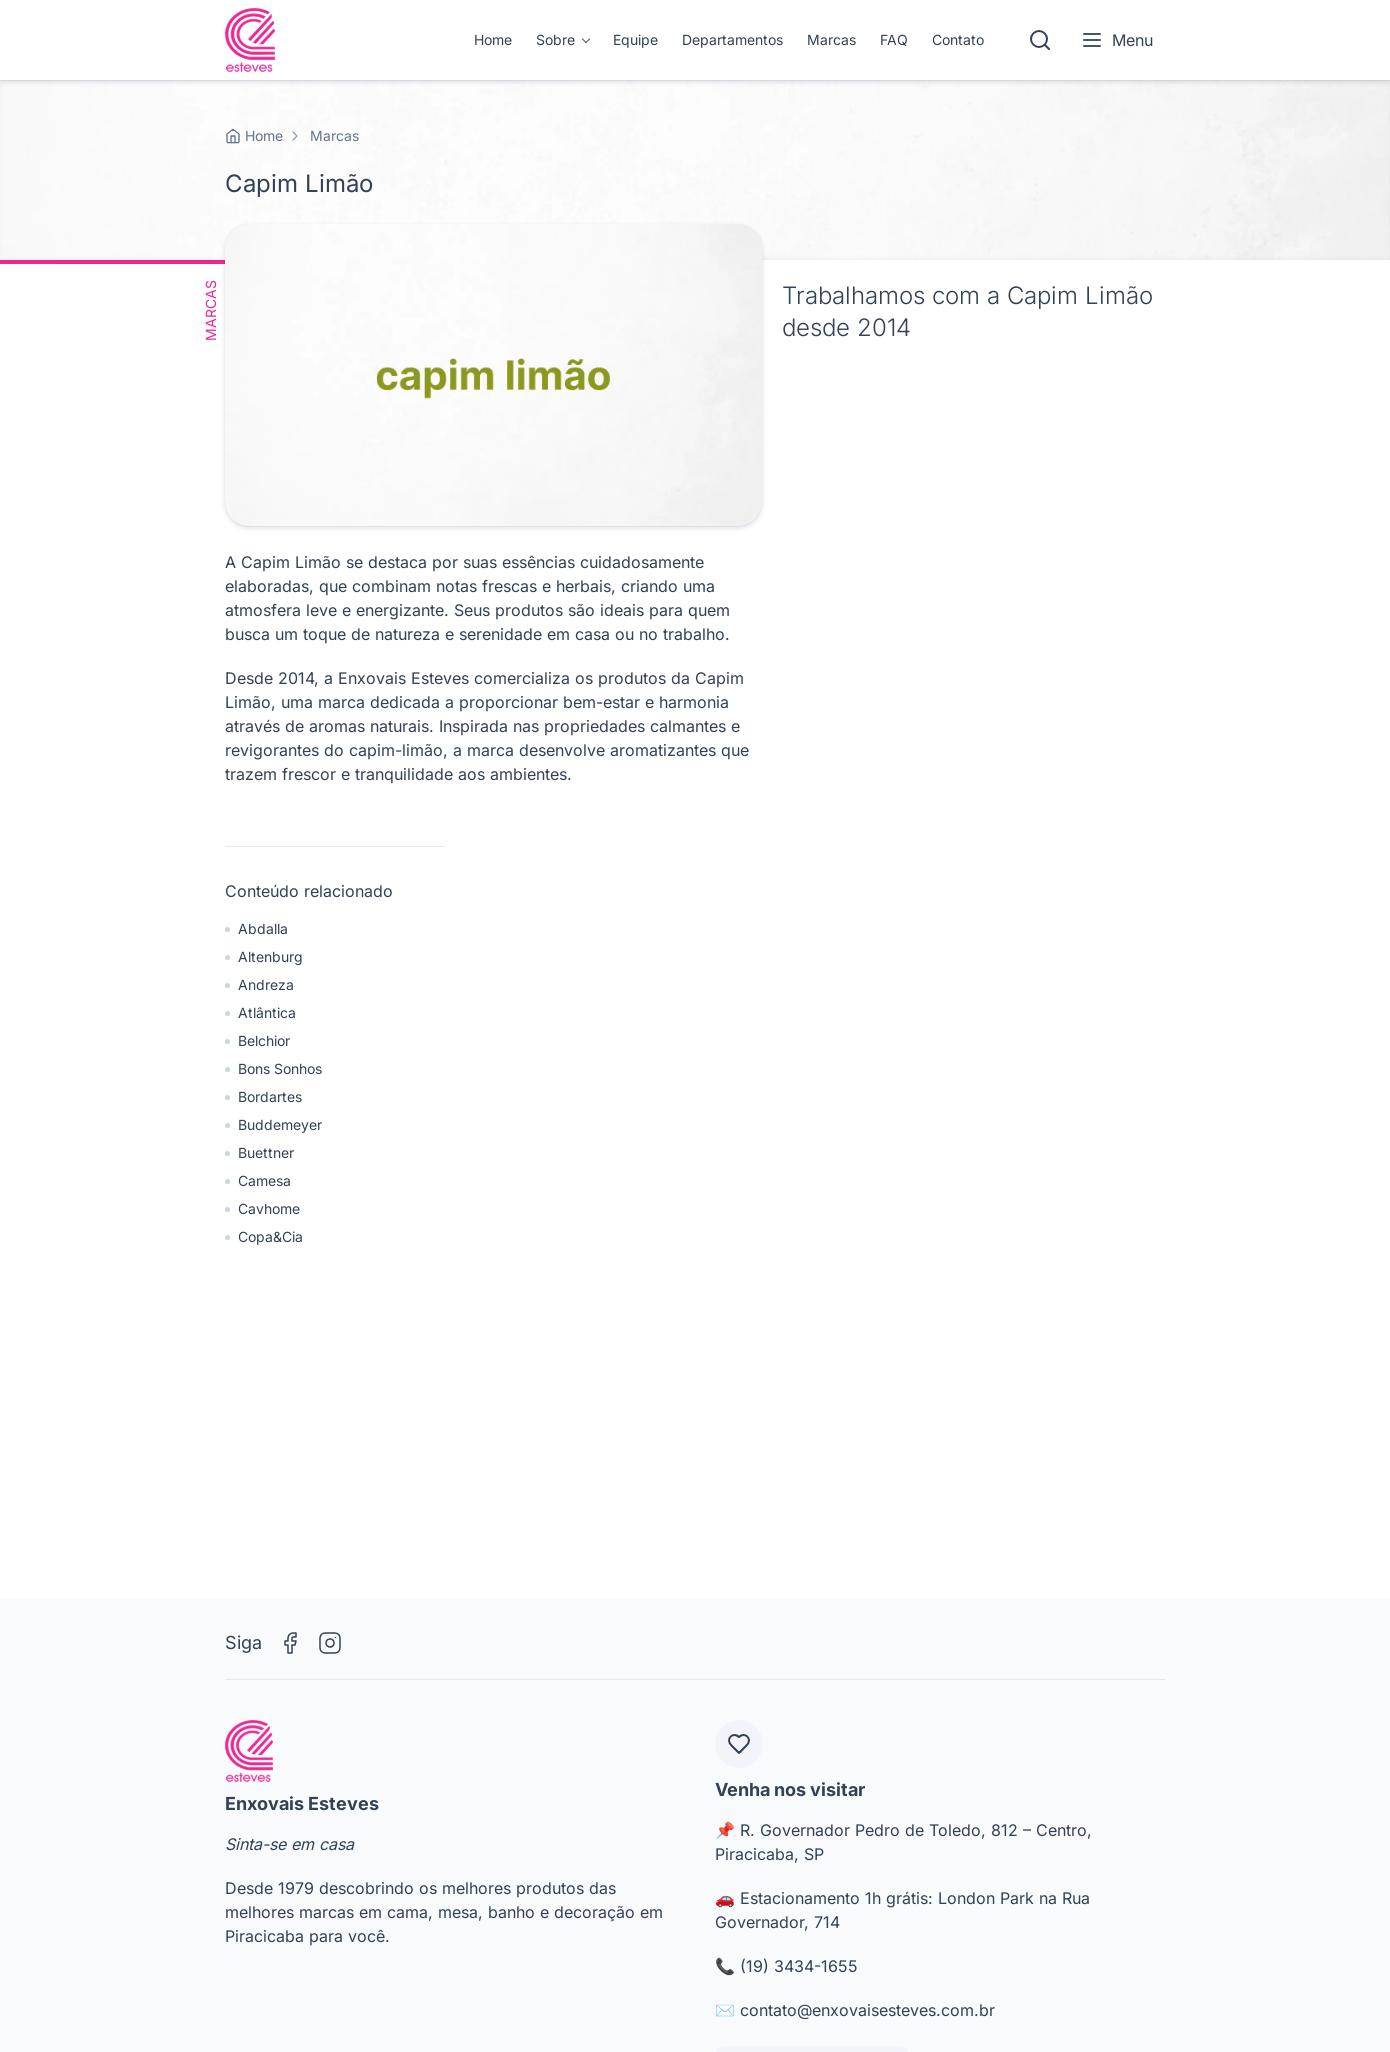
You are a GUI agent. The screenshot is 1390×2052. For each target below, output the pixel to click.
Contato (958, 39)
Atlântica (267, 1012)
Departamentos (732, 39)
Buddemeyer (280, 1124)
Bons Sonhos (280, 1068)
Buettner (266, 1152)
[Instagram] (330, 1643)
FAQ (894, 39)
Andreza (266, 984)
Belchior (264, 1040)
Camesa (264, 1180)
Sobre (555, 39)
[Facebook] (290, 1643)
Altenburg (270, 956)
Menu (1116, 40)
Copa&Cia (270, 1236)
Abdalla (263, 928)
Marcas (831, 39)
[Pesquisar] (1040, 40)
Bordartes (270, 1096)
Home (493, 39)
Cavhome (269, 1208)
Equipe (635, 39)
